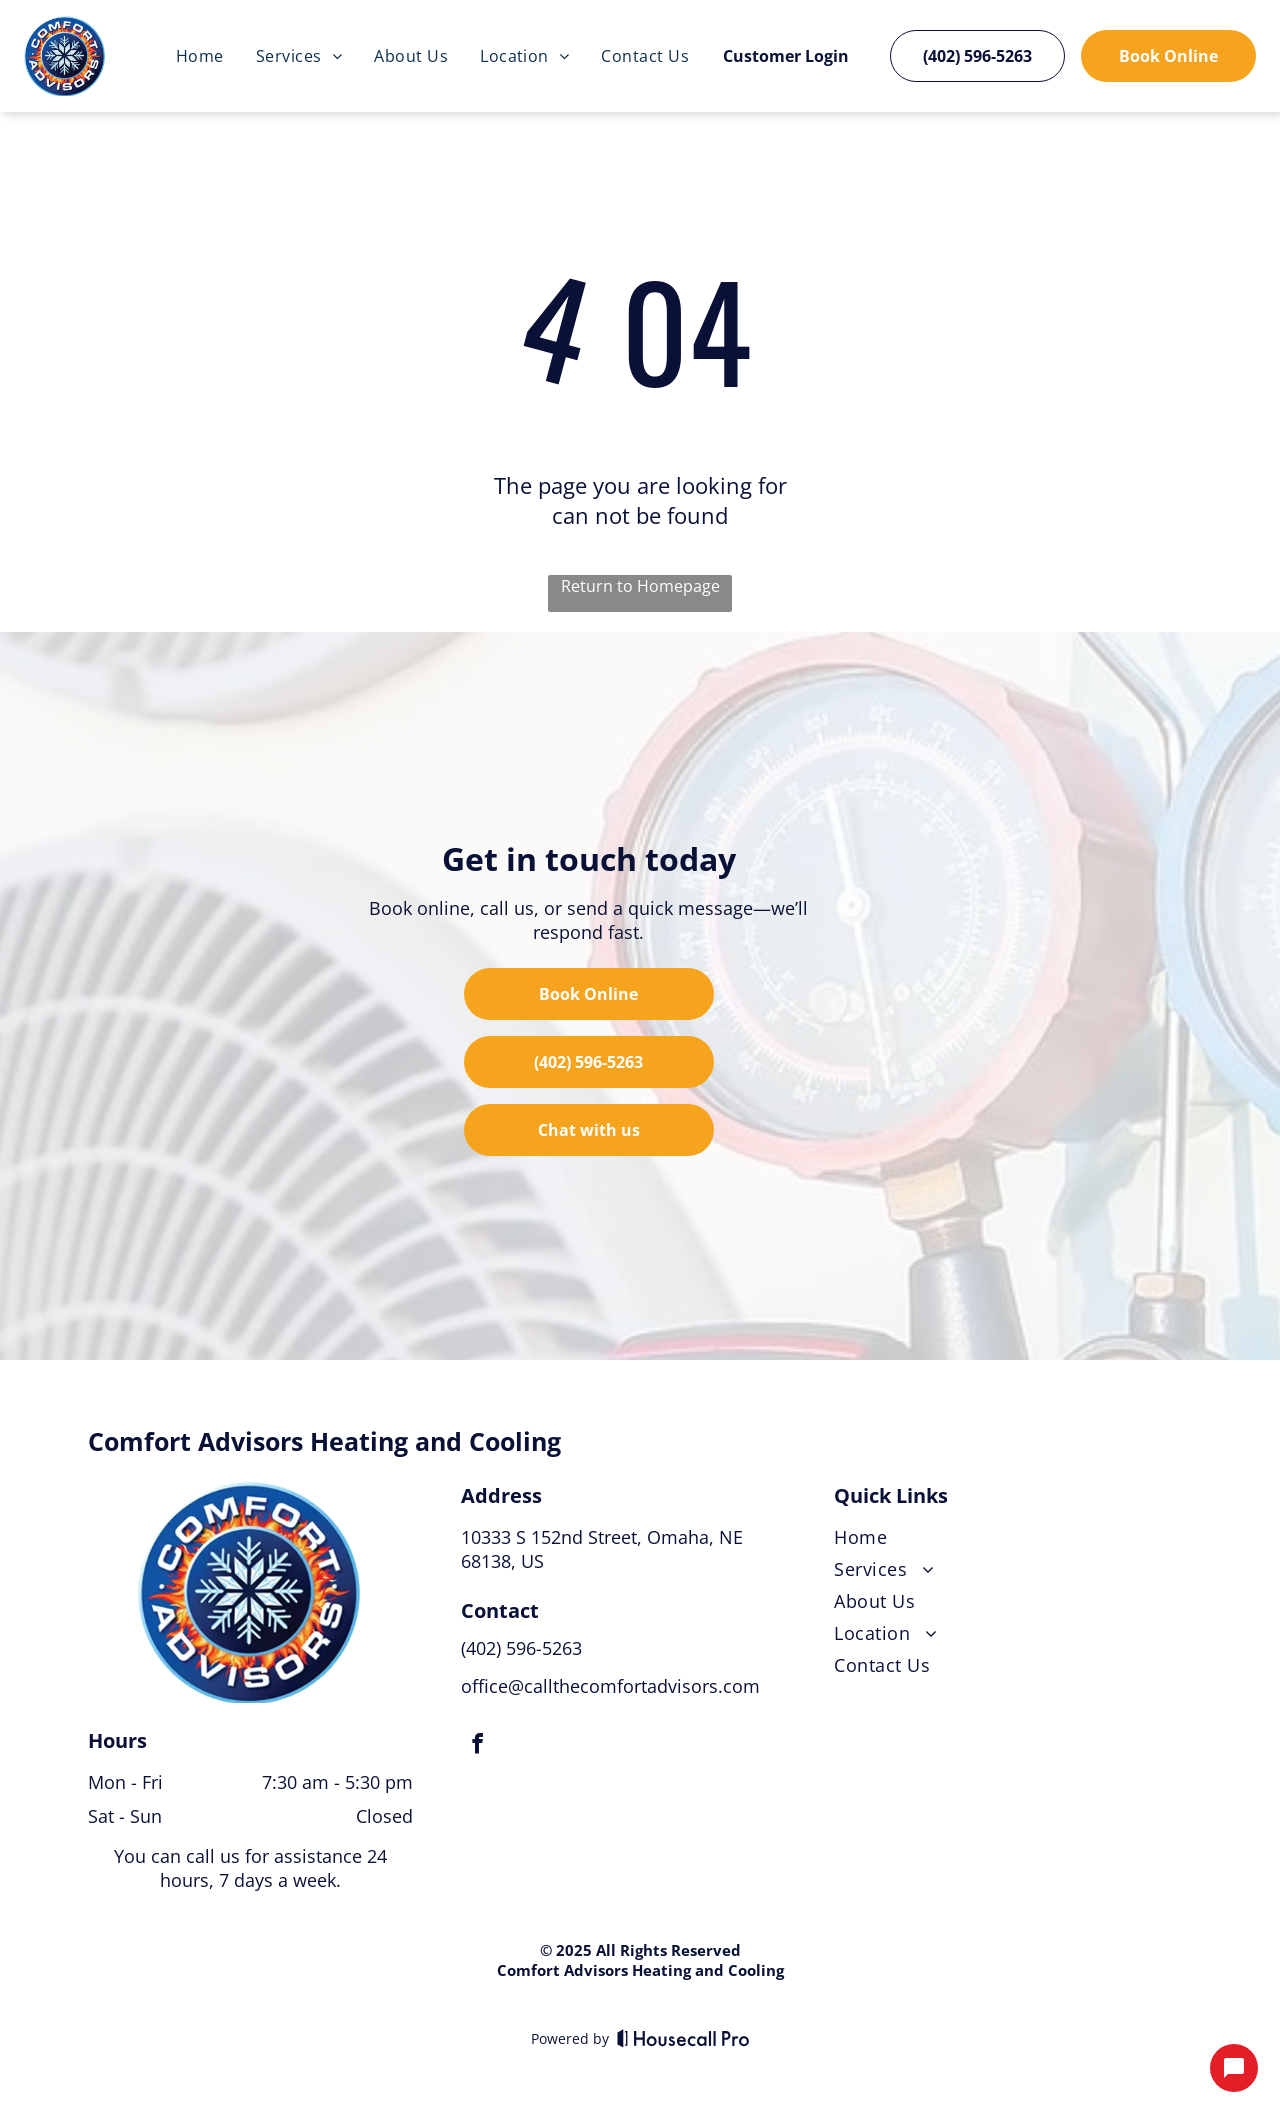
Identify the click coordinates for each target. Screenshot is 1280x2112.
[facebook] (477, 1746)
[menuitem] (200, 56)
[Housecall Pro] (683, 2038)
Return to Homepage (640, 586)
